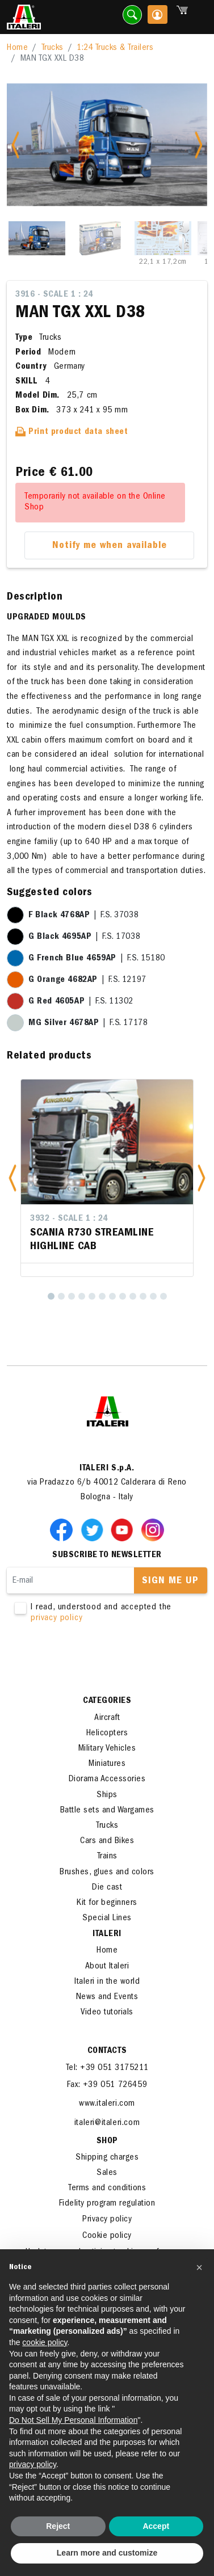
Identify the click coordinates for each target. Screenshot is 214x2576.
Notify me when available (109, 546)
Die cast (107, 1887)
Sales (107, 2173)
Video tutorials (107, 2012)
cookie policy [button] (44, 2342)
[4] (81, 1296)
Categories (107, 1701)
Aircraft (107, 1718)
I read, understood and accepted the (107, 1613)
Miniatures (107, 1764)
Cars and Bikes (107, 1841)
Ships (107, 1795)
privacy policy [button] (32, 2464)
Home (17, 48)
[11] (153, 1296)
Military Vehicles (107, 1748)
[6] (102, 1296)
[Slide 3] (163, 238)
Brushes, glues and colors (107, 1872)
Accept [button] (155, 2526)
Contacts (107, 2051)
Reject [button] (58, 2526)
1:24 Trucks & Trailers (115, 48)
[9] (132, 1296)
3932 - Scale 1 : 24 (69, 1219)
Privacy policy (107, 2219)
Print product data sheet (71, 432)
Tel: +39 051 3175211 (107, 2068)
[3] (71, 1296)
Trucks (52, 48)
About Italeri (107, 1966)
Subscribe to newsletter (107, 1555)
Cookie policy (107, 2236)
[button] (12, 1178)
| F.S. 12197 (87, 980)
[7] (112, 1296)
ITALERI (107, 1934)
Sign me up (170, 1581)
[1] (51, 1296)
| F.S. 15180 (96, 958)
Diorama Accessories (107, 1779)
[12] (163, 1296)
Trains (107, 1856)
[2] (61, 1296)
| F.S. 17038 (84, 937)
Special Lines (107, 1918)
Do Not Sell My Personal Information (73, 2420)
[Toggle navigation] (198, 17)
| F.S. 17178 (88, 1023)
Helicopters (107, 1733)
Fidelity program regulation (107, 2203)
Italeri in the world (107, 1982)
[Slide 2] (100, 238)
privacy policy (56, 1618)
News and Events (107, 1997)
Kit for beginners (107, 1903)
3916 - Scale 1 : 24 (54, 295)
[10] (143, 1296)
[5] (92, 1296)
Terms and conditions (107, 2188)
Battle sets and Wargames (107, 1810)
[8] (122, 1296)
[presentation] (93, 1660)
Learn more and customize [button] (107, 2552)
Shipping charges (107, 2157)
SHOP (107, 2141)
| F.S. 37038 (83, 915)
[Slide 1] (37, 238)
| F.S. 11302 (80, 1001)
